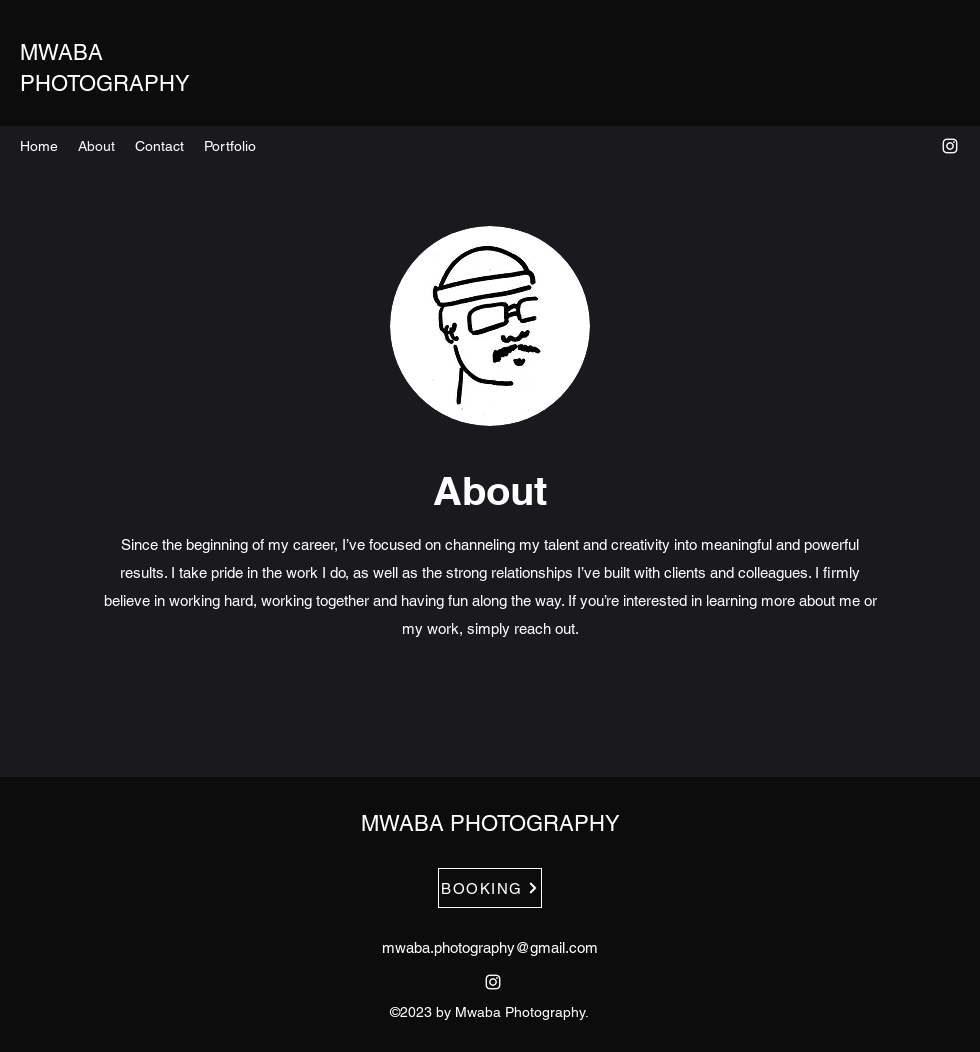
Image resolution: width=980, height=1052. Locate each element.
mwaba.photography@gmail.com (490, 947)
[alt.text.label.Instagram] (950, 146)
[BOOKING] (490, 888)
